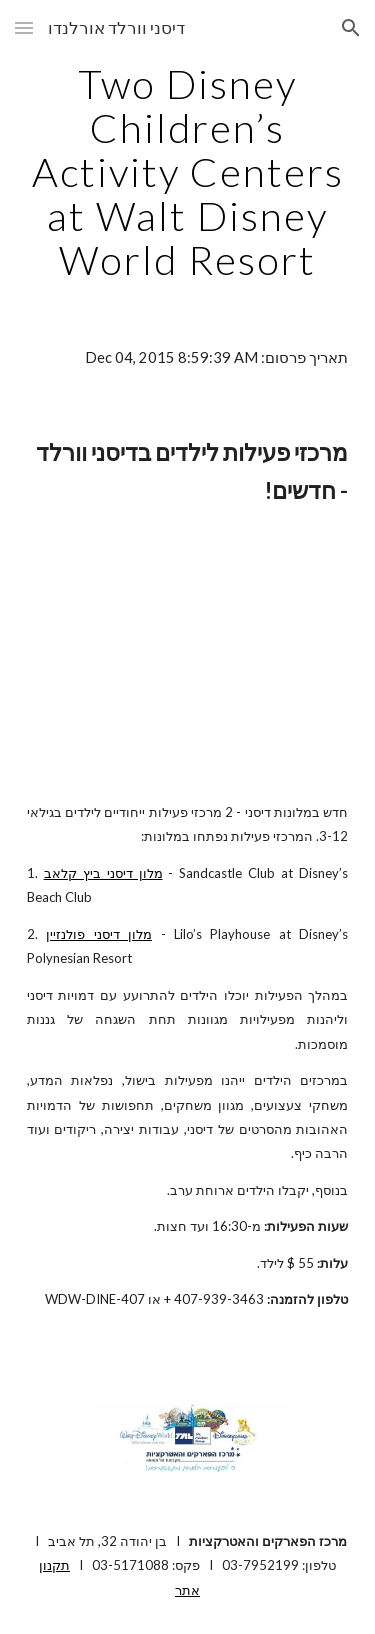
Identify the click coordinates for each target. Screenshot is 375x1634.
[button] (24, 27)
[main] (188, 172)
